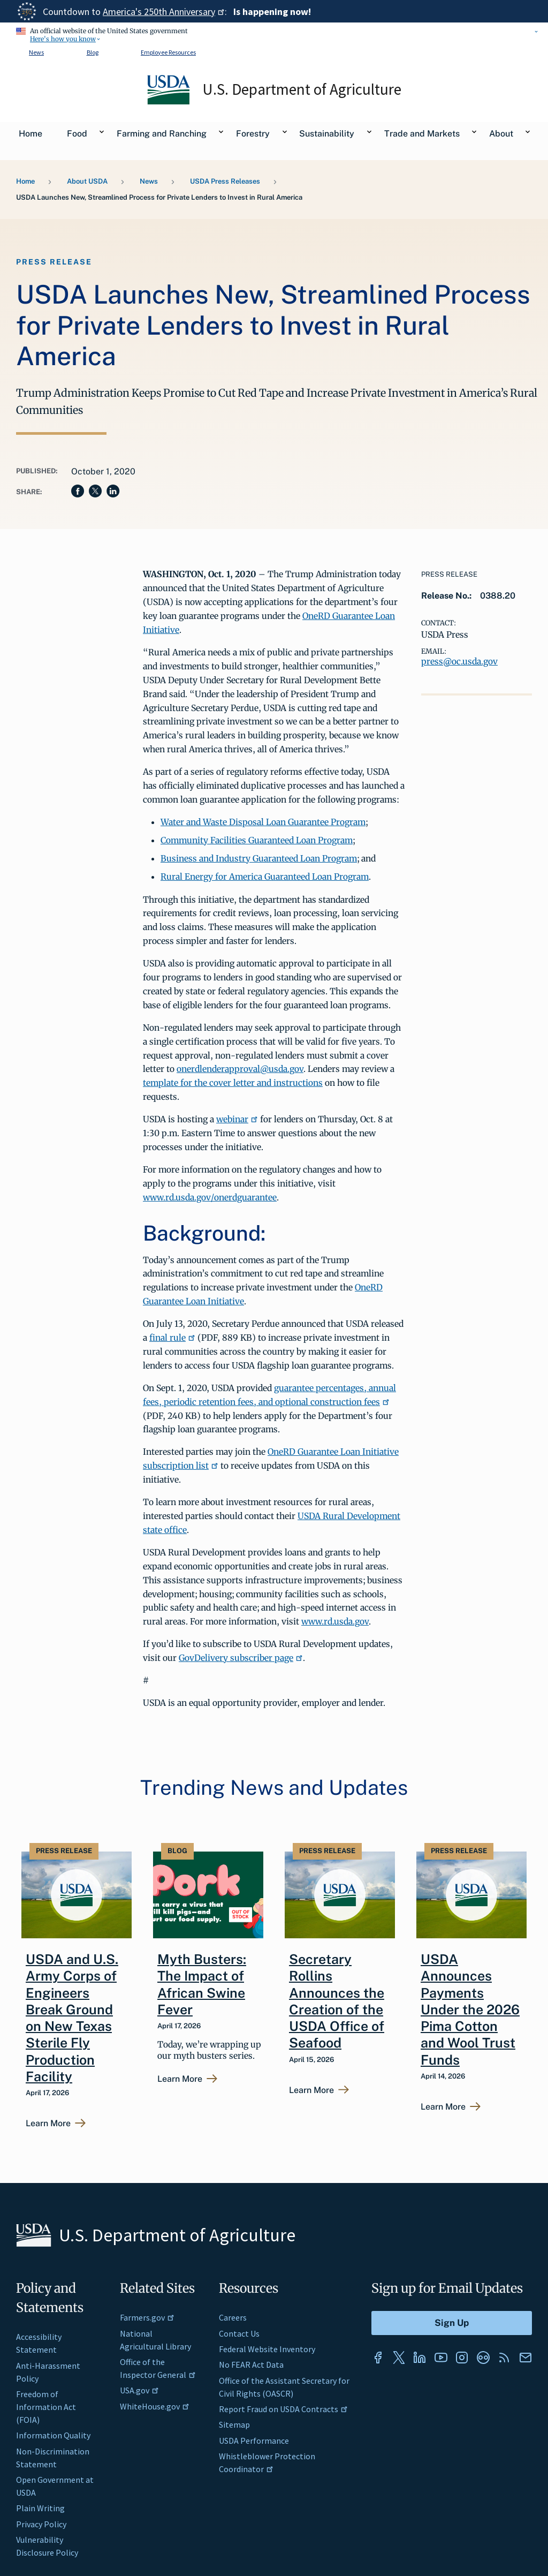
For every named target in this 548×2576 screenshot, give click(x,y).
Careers (233, 2317)
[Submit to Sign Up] (451, 2323)
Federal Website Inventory (267, 2349)
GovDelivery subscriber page (241, 1657)
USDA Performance (254, 2440)
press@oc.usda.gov (459, 661)
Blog (92, 52)
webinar (237, 1119)
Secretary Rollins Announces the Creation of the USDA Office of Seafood (336, 2001)
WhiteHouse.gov (154, 2406)
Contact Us (239, 2333)
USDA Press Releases (225, 181)
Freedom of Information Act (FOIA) (46, 2407)
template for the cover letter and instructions (233, 1082)
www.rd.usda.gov (335, 1621)
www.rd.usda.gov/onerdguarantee (210, 1197)
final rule (172, 1337)
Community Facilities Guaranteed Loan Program (257, 840)
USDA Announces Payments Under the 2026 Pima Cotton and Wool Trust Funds (470, 2009)
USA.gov (139, 2390)
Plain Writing (40, 2508)
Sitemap (234, 2424)
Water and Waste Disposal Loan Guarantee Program (263, 822)
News (36, 52)
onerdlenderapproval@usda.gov (240, 1068)
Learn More (48, 2123)
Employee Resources (168, 52)
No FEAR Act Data (251, 2364)
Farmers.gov (147, 2317)
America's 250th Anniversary (164, 11)
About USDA (87, 181)
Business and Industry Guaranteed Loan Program (259, 858)
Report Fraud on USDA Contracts (283, 2409)
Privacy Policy (41, 2524)
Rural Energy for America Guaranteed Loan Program (265, 876)
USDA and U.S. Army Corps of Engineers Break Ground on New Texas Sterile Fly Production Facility (72, 2017)
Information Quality (53, 2435)
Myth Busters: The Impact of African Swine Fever (201, 1984)
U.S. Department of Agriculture (302, 89)
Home (25, 181)
